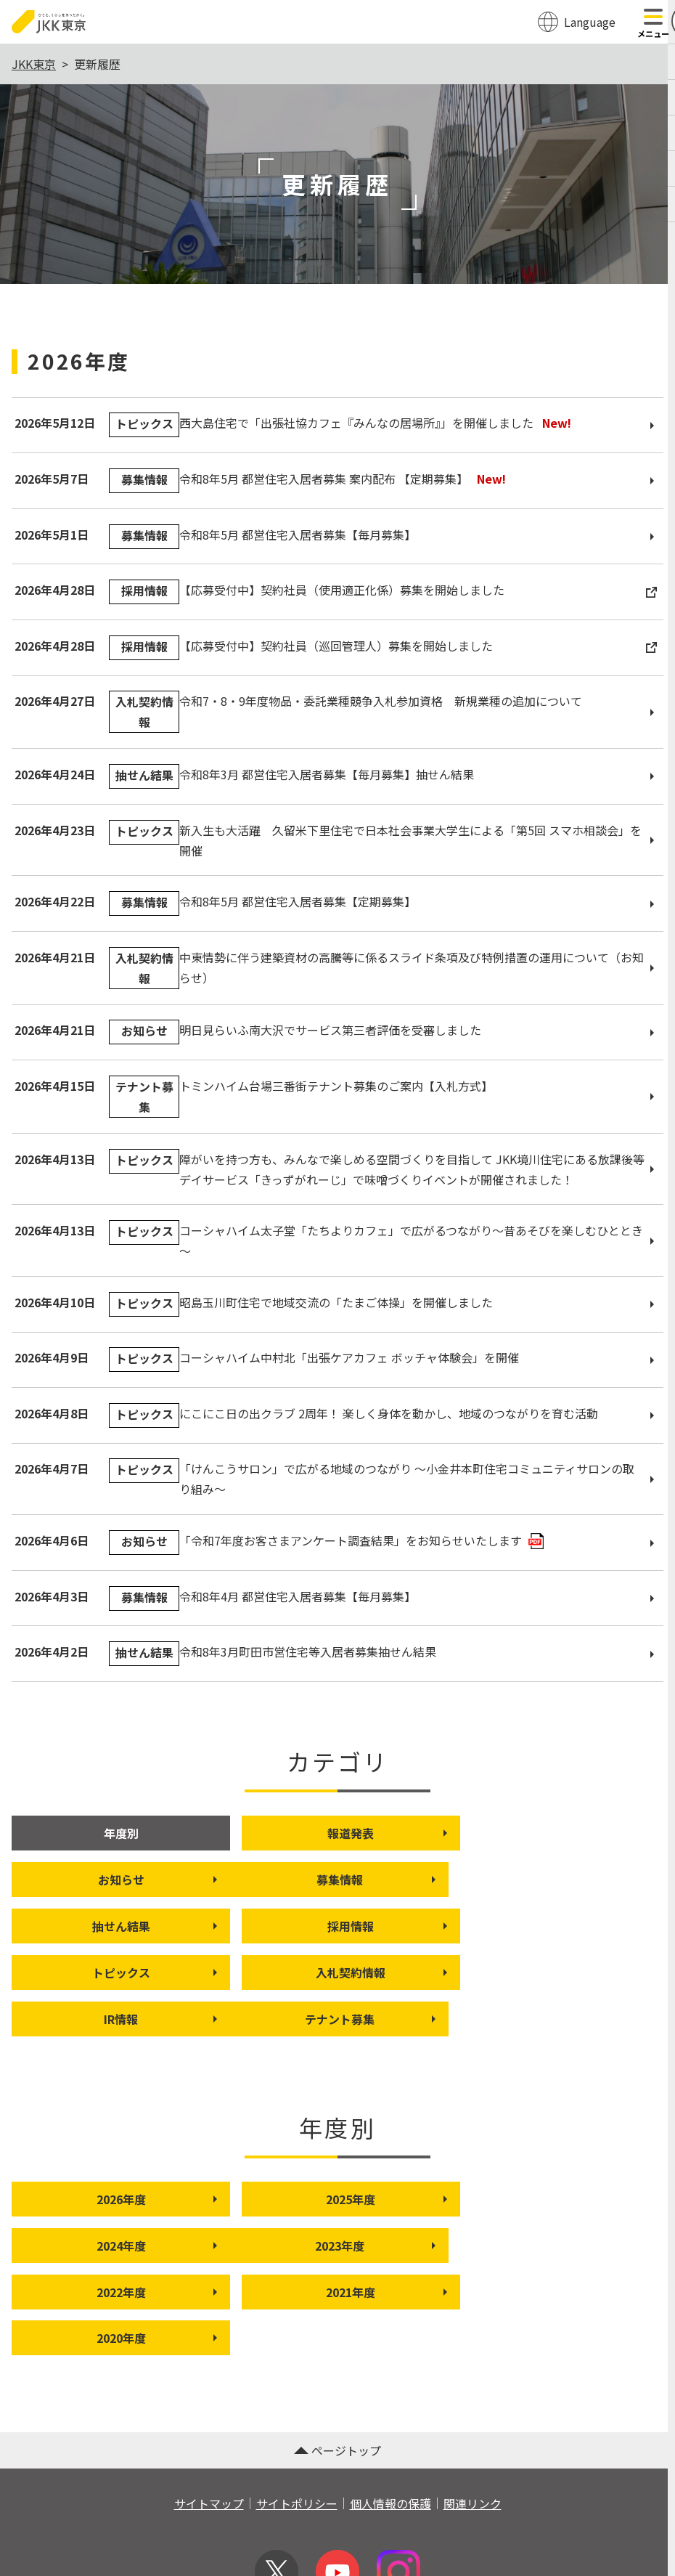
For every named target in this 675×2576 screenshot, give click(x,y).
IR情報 (597, 1926)
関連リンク (472, 2412)
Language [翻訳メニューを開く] (589, 22)
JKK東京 (34, 64)
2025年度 (373, 2153)
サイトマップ (209, 2412)
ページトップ (337, 2359)
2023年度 (151, 2200)
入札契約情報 (368, 1926)
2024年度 (594, 2153)
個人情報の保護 (390, 2412)
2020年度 (151, 2246)
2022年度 (373, 2200)
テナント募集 (146, 1972)
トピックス (149, 1926)
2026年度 (151, 2153)
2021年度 (594, 2200)
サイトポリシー (297, 2412)
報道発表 (373, 1833)
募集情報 (152, 1879)
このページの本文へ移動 (337, 1)
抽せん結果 (370, 1879)
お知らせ (595, 1833)
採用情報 (595, 1879)
